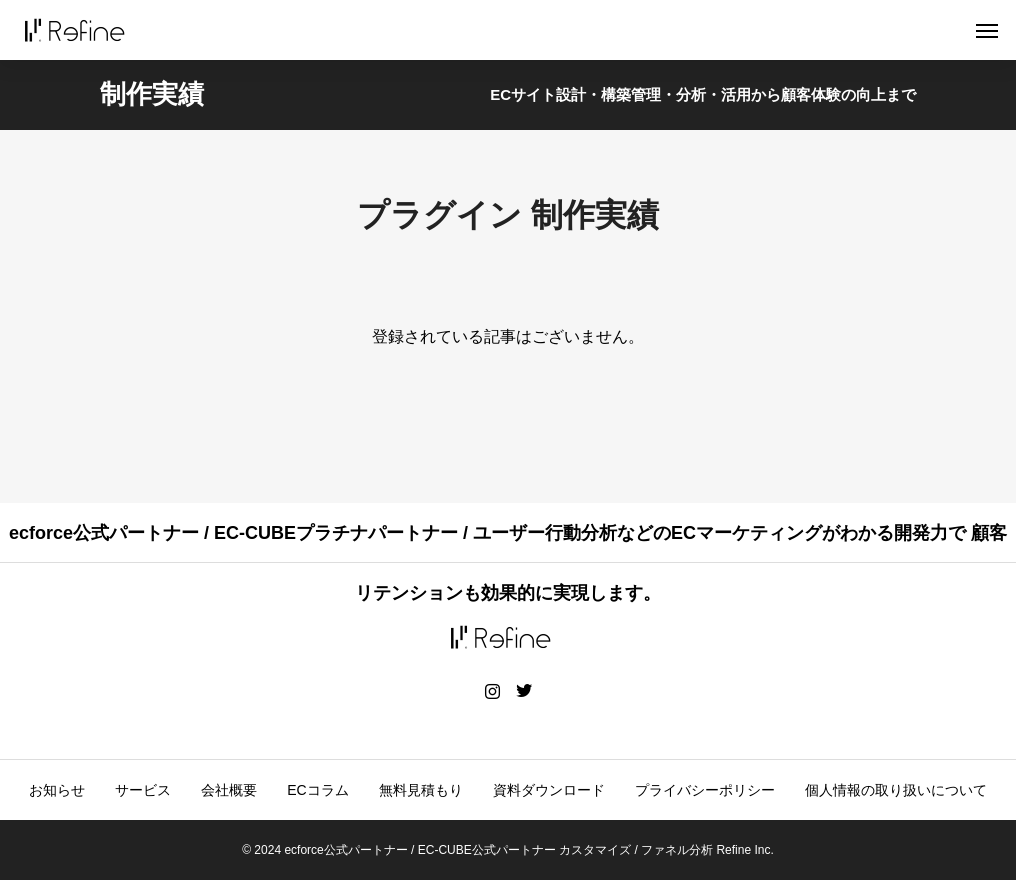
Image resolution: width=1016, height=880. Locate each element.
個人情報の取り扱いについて (896, 790)
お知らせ (57, 790)
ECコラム (317, 790)
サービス (143, 790)
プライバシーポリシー (705, 790)
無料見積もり (421, 790)
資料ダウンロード (549, 790)
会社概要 (229, 790)
